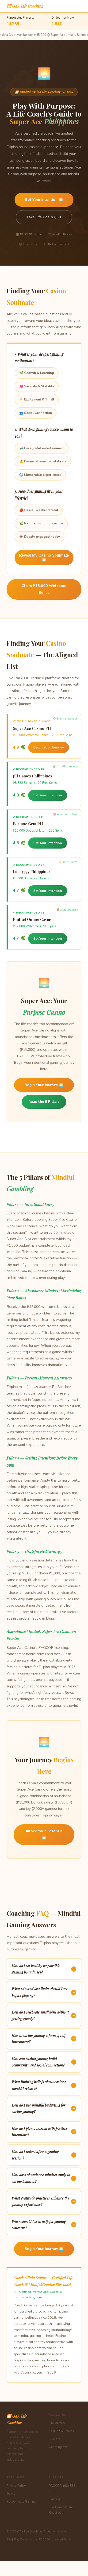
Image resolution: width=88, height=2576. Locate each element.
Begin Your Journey (48, 747)
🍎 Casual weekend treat (38, 510)
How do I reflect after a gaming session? (44, 2154)
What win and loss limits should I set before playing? (44, 1992)
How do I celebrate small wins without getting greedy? (44, 2015)
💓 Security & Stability (36, 386)
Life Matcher (57, 2423)
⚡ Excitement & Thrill (36, 399)
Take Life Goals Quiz (44, 217)
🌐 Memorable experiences (40, 475)
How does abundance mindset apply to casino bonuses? (44, 2178)
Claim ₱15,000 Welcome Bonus (44, 589)
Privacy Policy (16, 2486)
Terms (11, 2493)
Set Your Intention (47, 795)
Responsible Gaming (21, 2501)
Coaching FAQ (59, 2447)
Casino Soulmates (61, 2431)
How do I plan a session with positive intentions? (44, 2131)
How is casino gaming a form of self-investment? (44, 2038)
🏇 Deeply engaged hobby (39, 536)
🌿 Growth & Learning (36, 373)
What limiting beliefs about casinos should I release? (44, 2085)
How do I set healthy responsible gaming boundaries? (44, 1968)
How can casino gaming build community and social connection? (44, 2061)
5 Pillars (54, 2439)
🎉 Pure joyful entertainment (41, 448)
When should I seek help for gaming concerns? (44, 2224)
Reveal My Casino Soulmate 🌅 (44, 557)
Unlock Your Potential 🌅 (44, 1834)
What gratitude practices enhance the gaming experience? (44, 2201)
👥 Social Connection (35, 413)
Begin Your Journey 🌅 (44, 1085)
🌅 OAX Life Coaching (25, 6)
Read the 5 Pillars (44, 1101)
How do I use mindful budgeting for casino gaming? (44, 2108)
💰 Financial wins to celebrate (42, 461)
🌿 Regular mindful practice (41, 523)
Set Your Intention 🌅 (44, 199)
